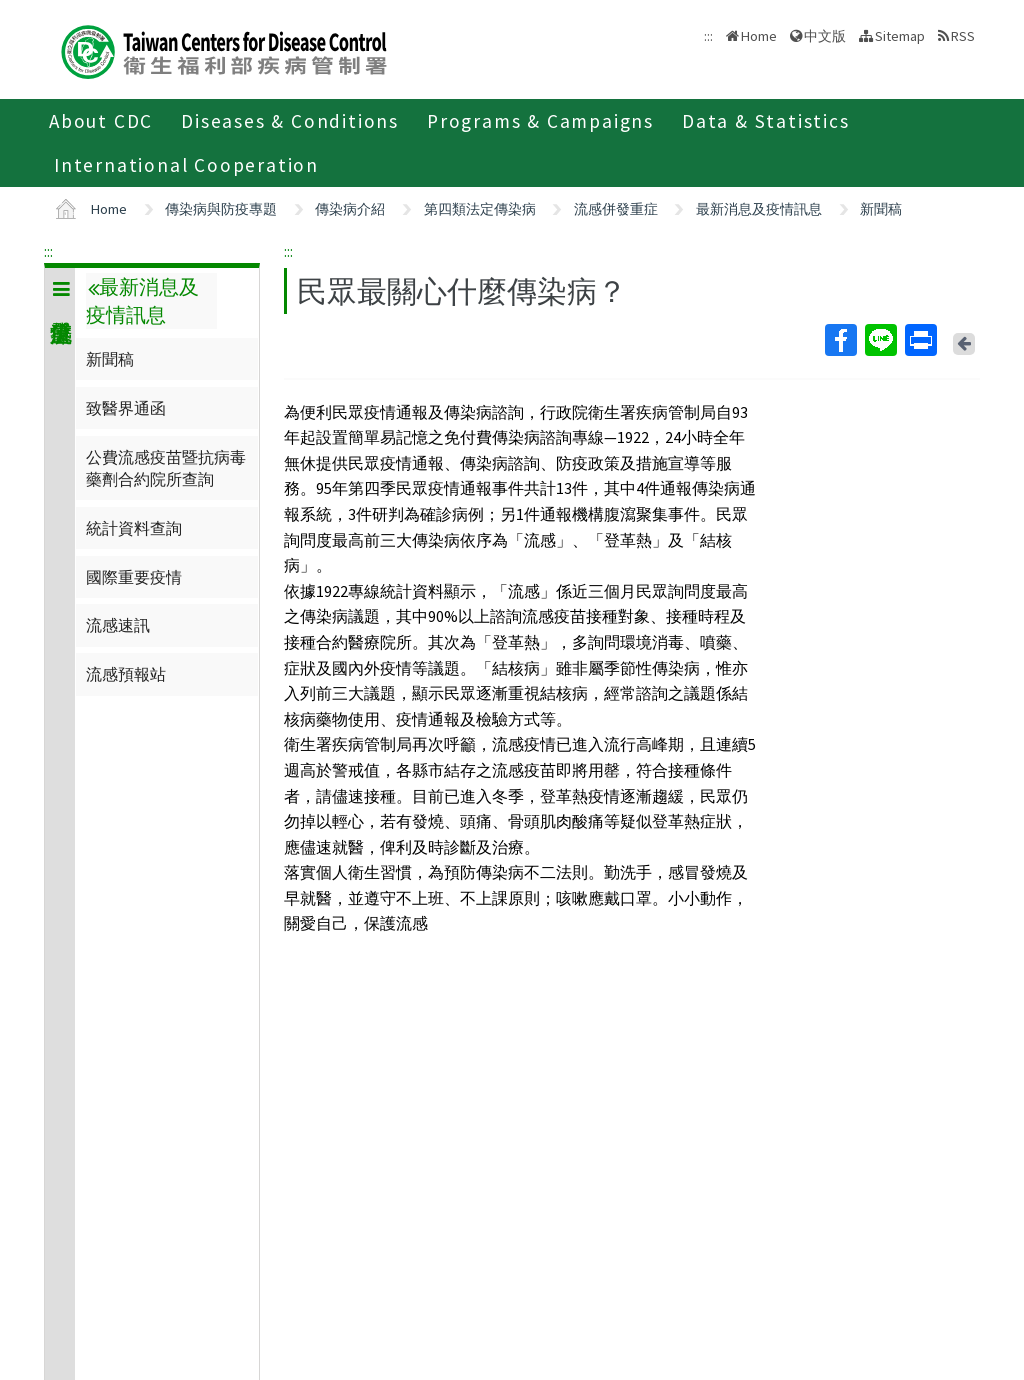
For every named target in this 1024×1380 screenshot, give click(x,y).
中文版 (825, 36)
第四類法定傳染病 (480, 209)
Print (920, 340)
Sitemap (900, 36)
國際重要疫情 (134, 577)
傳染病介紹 (350, 209)
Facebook (840, 340)
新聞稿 (881, 209)
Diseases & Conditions (290, 121)
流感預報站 (126, 674)
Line (880, 340)
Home (759, 36)
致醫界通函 (126, 408)
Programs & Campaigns (540, 121)
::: (48, 251)
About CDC (101, 121)
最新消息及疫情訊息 (759, 209)
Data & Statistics (766, 121)
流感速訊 (118, 625)
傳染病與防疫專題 (221, 209)
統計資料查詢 (134, 528)
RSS (963, 36)
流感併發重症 (616, 209)
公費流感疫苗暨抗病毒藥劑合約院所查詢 (166, 468)
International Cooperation (186, 165)
